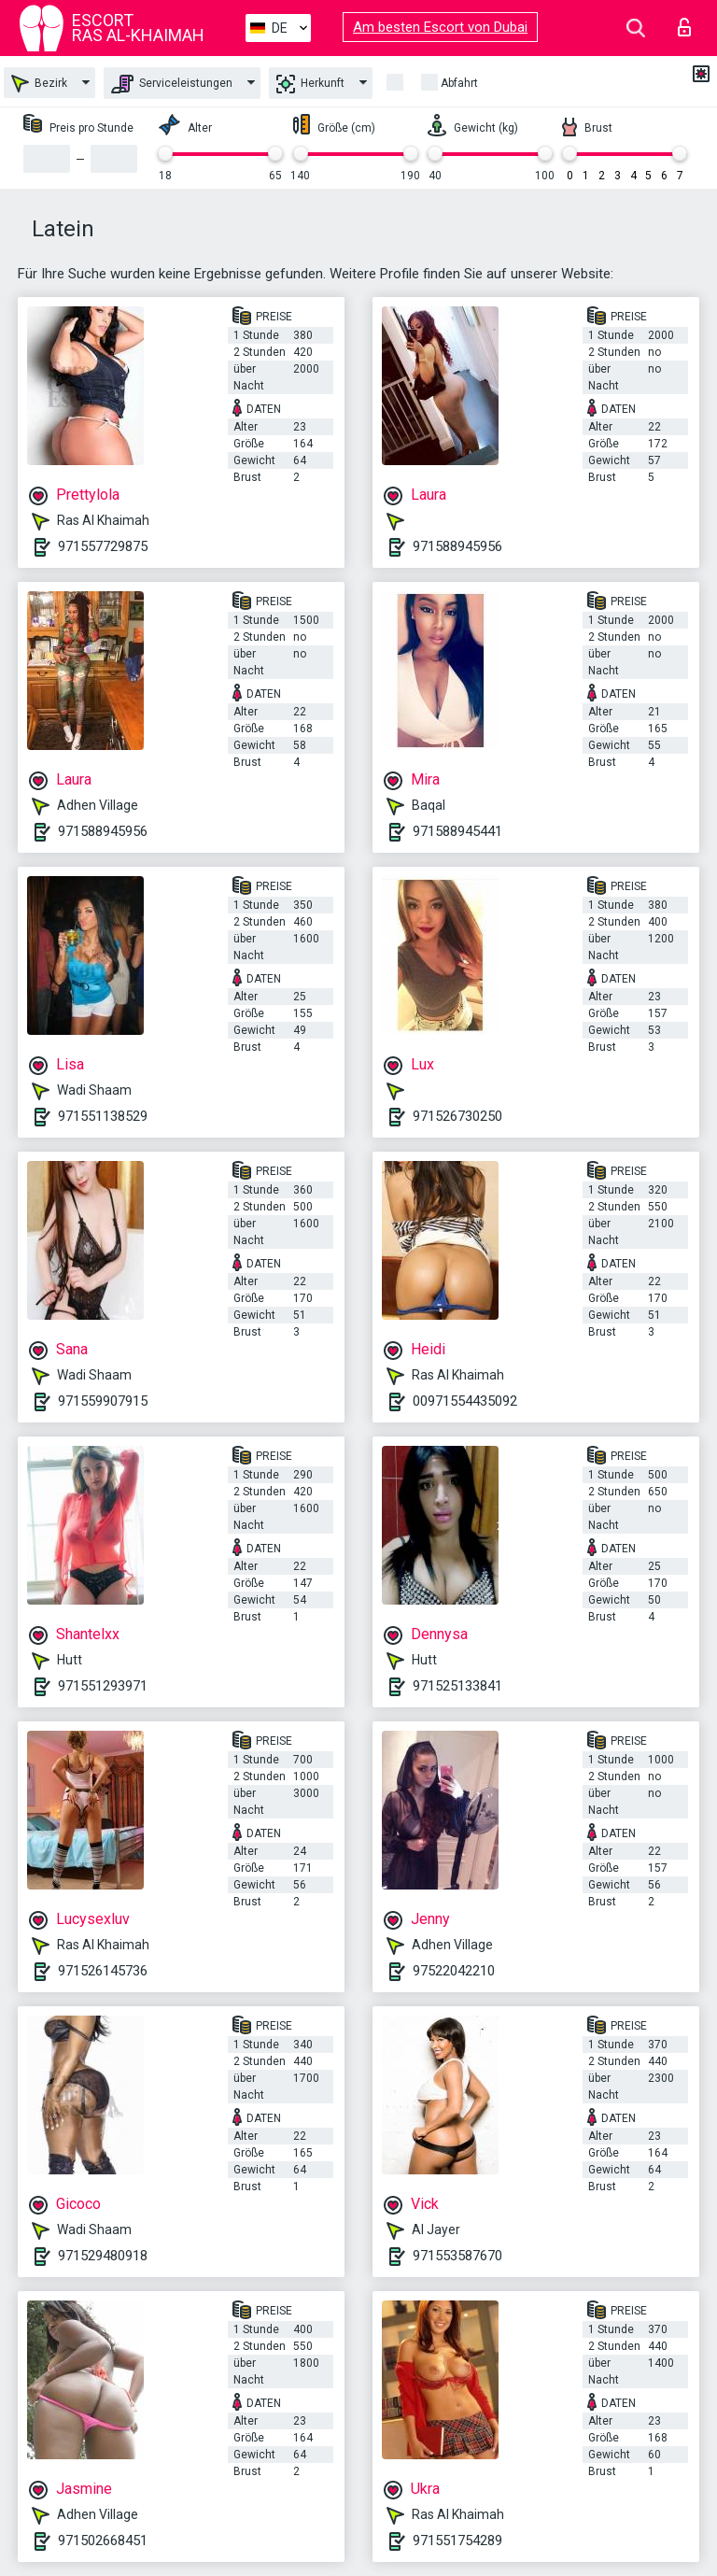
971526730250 (457, 1116)
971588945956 (457, 546)
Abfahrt (459, 83)
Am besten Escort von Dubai (440, 27)
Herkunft (310, 84)
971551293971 (103, 1685)
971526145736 (103, 1970)
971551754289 (457, 2540)
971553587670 (457, 2255)
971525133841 (457, 1685)
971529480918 (103, 2255)
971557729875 (103, 546)
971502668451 (103, 2540)
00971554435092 (465, 1401)
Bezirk (39, 83)
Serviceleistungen (171, 84)
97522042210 (454, 1970)
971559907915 (103, 1401)
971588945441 (457, 831)
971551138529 (103, 1116)
